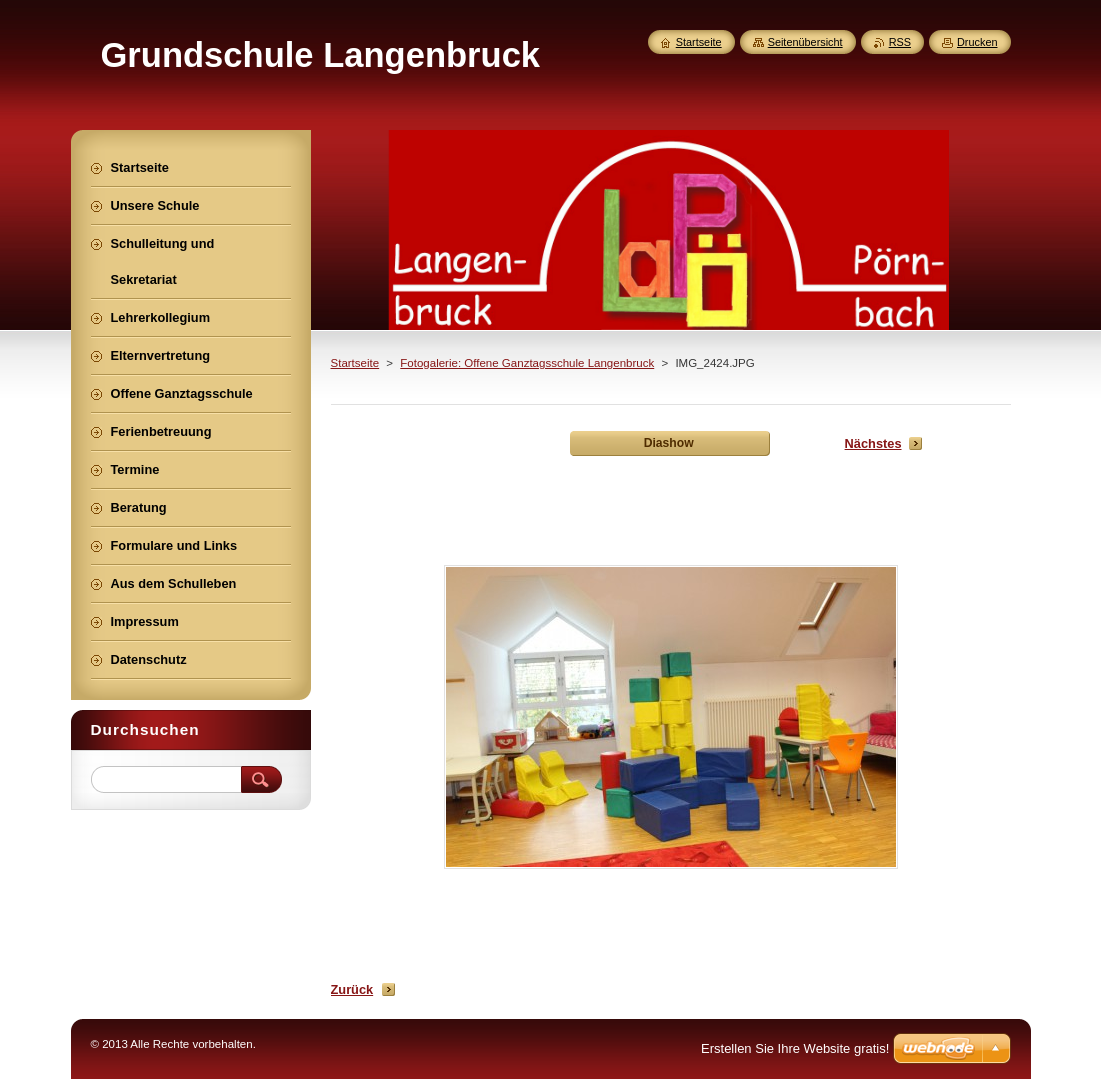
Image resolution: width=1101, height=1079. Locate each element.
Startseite (355, 363)
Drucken (977, 42)
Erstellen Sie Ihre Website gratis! (795, 1048)
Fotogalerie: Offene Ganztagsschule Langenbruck (527, 363)
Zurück (352, 989)
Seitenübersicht (805, 42)
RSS (900, 42)
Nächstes (873, 443)
